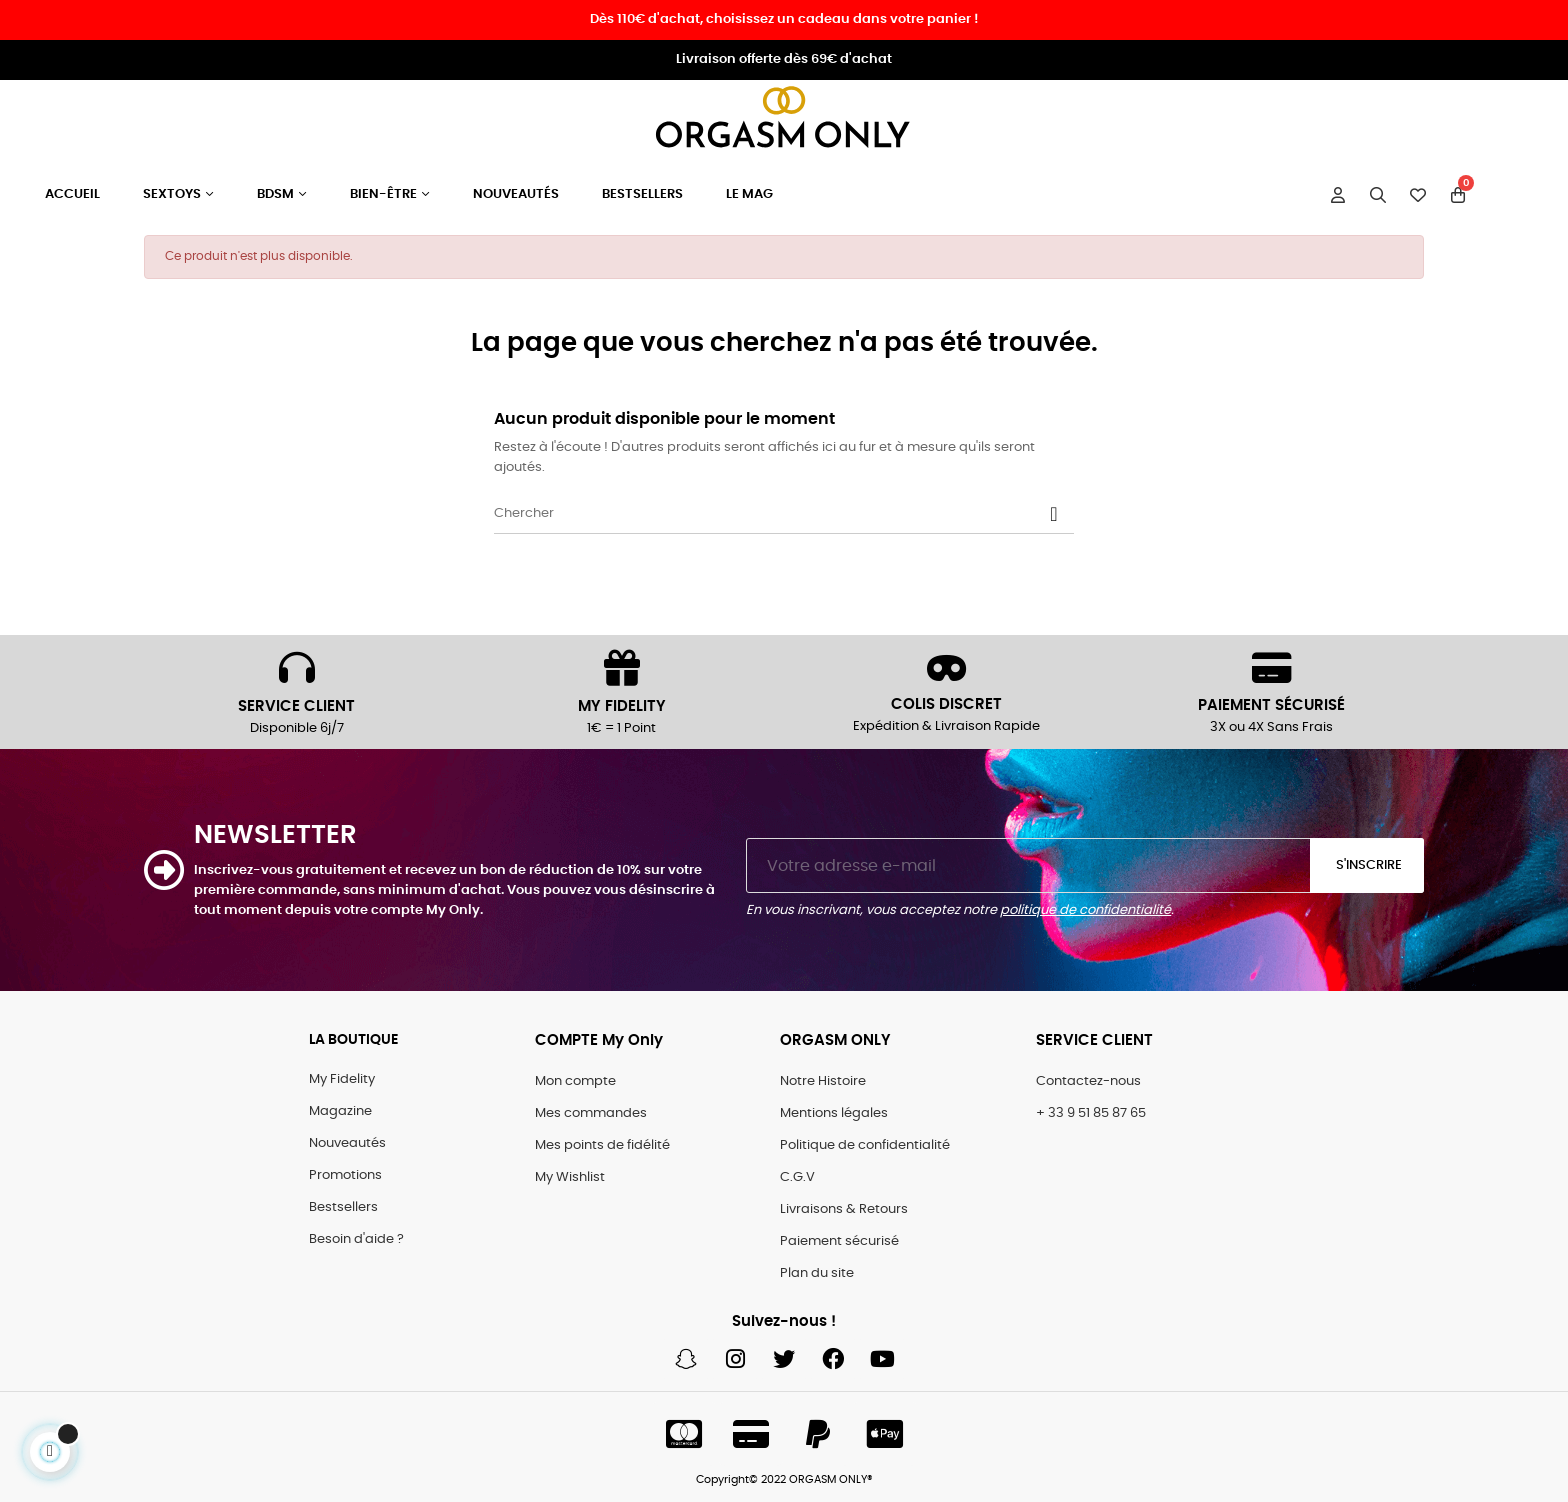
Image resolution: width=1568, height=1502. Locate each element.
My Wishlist (570, 1177)
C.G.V (797, 1177)
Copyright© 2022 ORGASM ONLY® (784, 1479)
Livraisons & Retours (844, 1209)
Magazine (340, 1111)
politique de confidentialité (1085, 910)
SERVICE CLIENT (296, 706)
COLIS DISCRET (946, 704)
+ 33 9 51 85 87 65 (1091, 1113)
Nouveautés (347, 1143)
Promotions (345, 1175)
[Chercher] (784, 514)
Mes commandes (591, 1113)
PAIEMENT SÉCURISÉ (1271, 705)
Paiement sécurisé (839, 1241)
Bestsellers (343, 1207)
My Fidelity (342, 1079)
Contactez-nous (1088, 1081)
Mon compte (575, 1081)
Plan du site (817, 1273)
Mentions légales (834, 1113)
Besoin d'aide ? (356, 1239)
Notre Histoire (823, 1081)
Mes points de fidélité (602, 1145)
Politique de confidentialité (865, 1145)
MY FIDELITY (622, 706)
